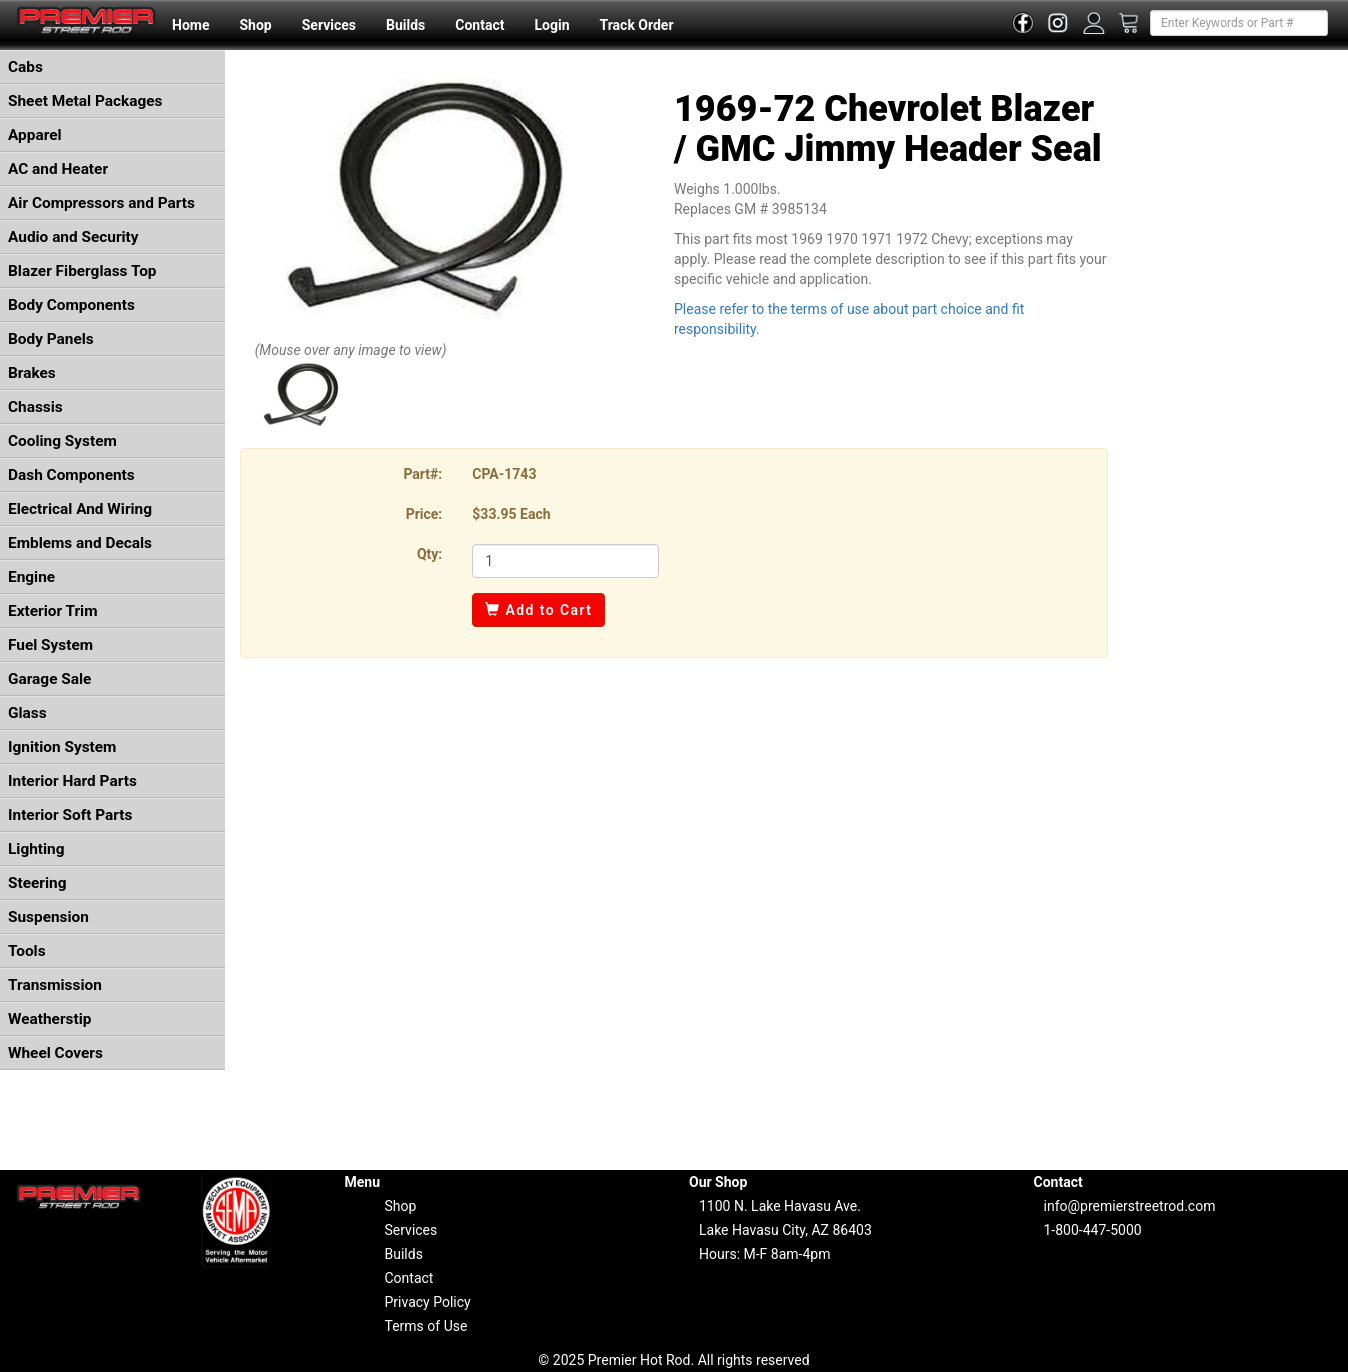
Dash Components (71, 475)
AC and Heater (58, 169)
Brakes (32, 373)
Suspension (48, 917)
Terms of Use (426, 1326)
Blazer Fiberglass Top (82, 271)
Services (329, 25)
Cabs (25, 67)
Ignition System (62, 747)
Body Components (71, 305)
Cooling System (62, 441)
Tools (27, 951)
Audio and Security (73, 237)
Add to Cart (538, 610)
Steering (37, 883)
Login (551, 25)
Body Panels (51, 339)
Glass (27, 713)
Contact (479, 25)
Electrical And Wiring (80, 509)
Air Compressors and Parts (101, 203)
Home (190, 25)
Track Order (636, 25)
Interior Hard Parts (72, 781)
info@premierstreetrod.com (1130, 1206)
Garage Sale (49, 679)
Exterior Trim (53, 611)
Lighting (36, 849)
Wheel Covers (55, 1053)
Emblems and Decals (80, 543)
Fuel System (50, 645)
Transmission (55, 985)
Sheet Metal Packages (85, 101)
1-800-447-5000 (1093, 1230)
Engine (31, 577)
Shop (255, 25)
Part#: (422, 474)
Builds (405, 25)
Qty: (429, 554)
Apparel (35, 135)
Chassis (35, 407)
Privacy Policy (428, 1302)
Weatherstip (49, 1019)
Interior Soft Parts (70, 815)
